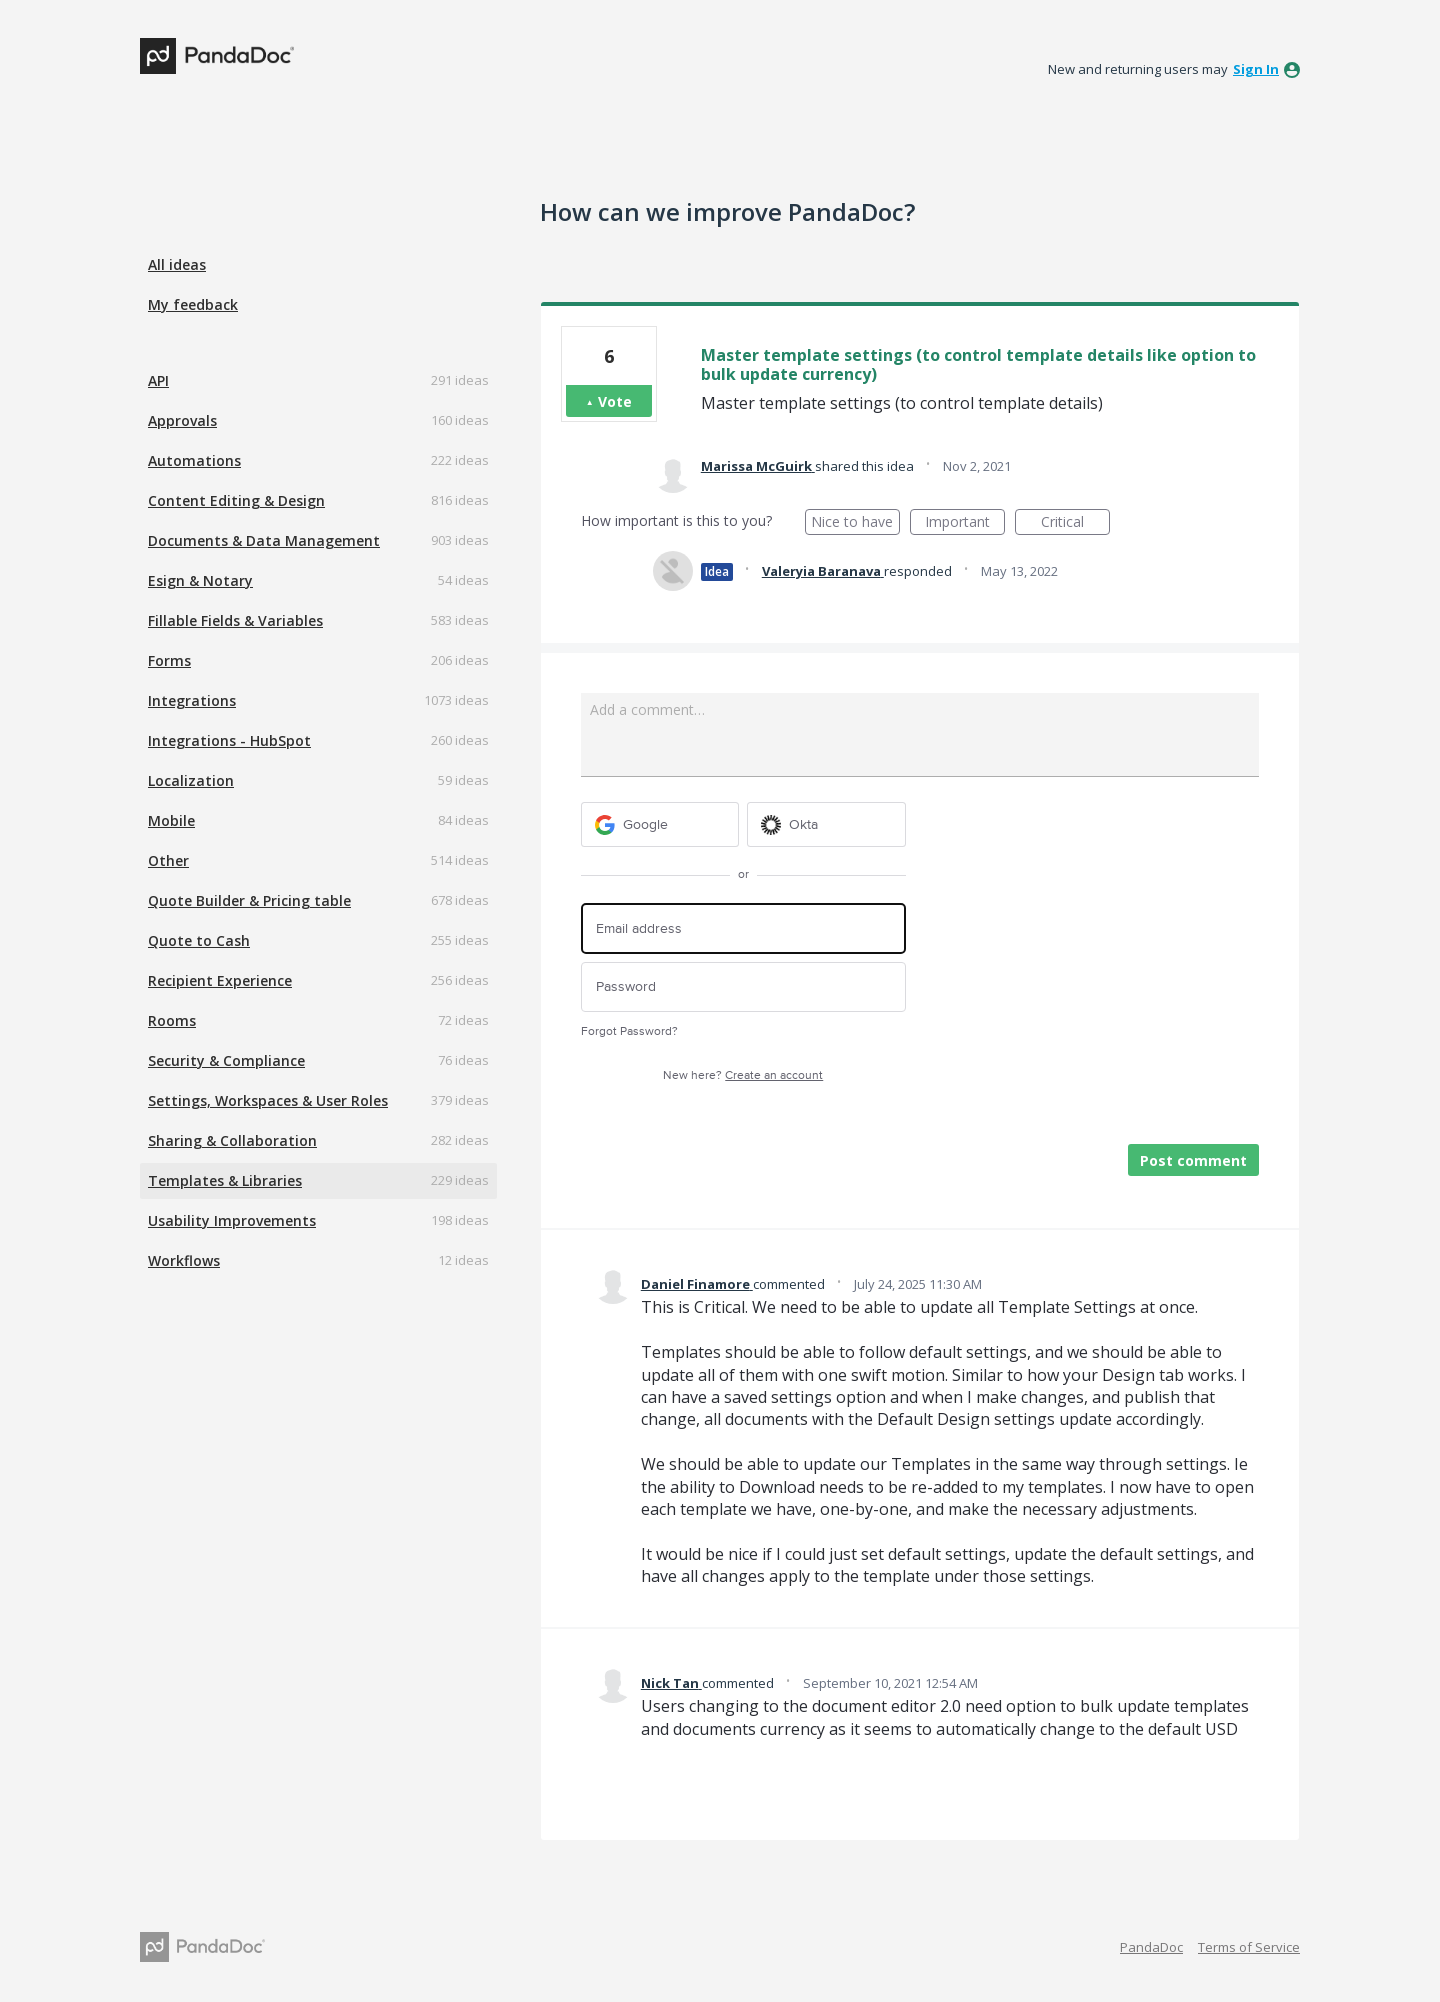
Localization (191, 780)
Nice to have (855, 523)
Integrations (192, 700)
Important (965, 523)
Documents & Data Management (264, 540)
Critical (1075, 523)
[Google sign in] (660, 824)
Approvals (182, 420)
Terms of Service (1249, 1947)
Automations (194, 460)
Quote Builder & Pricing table (249, 900)
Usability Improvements (232, 1220)
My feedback (193, 304)
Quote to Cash (199, 940)
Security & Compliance (226, 1060)
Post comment (1193, 1160)
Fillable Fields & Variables (235, 620)
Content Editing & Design (236, 500)
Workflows (184, 1260)
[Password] (743, 987)
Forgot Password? (629, 1031)
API (158, 380)
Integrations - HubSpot (229, 740)
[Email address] (743, 928)
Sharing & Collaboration (232, 1140)
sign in (1256, 69)
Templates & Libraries (225, 1180)
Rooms (172, 1020)
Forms (169, 660)
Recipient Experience (220, 980)
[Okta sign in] (826, 824)
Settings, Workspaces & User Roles (268, 1100)
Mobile (171, 820)
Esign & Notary (200, 580)
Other (168, 860)
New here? (743, 1075)
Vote (615, 401)
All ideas (177, 264)
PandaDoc (1151, 1947)
